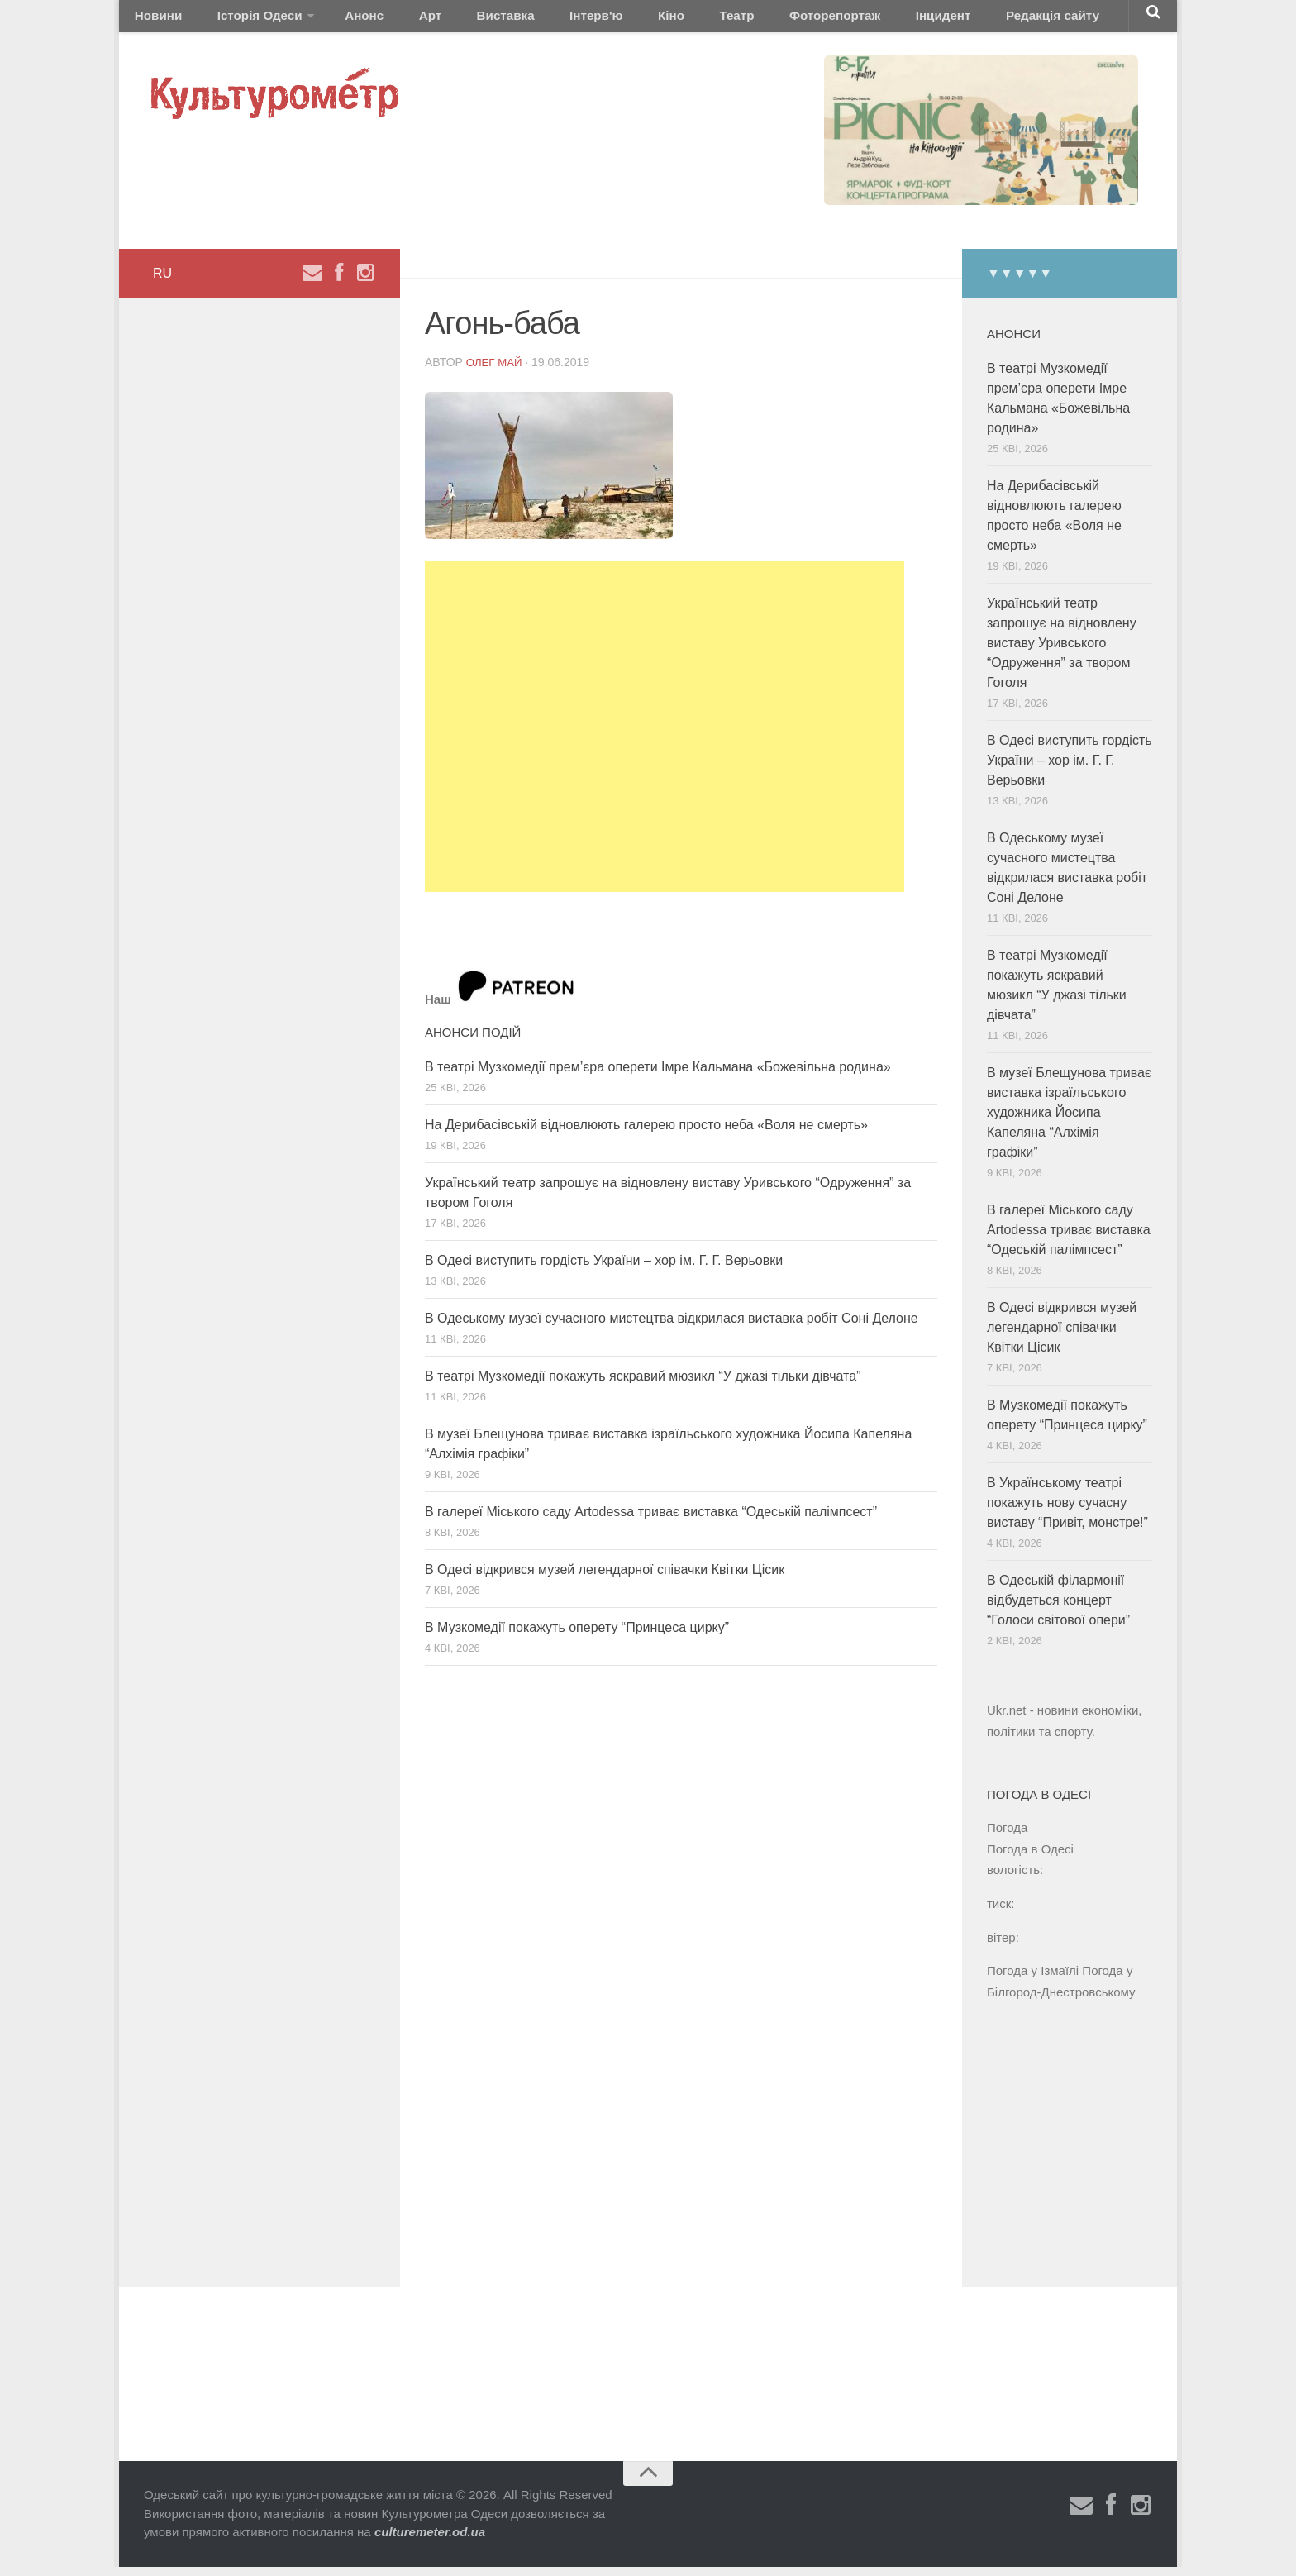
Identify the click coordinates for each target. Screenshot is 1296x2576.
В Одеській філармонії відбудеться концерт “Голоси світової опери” (1058, 1610)
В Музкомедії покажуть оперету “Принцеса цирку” (577, 1636)
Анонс (336, 20)
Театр (644, 20)
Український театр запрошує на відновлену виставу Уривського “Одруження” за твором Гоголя (1061, 652)
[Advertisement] (664, 735)
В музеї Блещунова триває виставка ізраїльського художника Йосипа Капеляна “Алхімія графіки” (1069, 1122)
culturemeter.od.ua (429, 2542)
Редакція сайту (919, 20)
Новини (154, 20)
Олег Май (496, 371)
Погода (1007, 1836)
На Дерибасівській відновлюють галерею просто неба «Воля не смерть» (646, 1134)
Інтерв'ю (529, 20)
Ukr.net (1007, 1720)
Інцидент (824, 20)
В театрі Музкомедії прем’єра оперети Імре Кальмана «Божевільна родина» (658, 1076)
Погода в (1030, 1858)
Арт (390, 20)
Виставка (452, 20)
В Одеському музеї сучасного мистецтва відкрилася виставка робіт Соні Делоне (671, 1327)
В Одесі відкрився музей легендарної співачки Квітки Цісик (604, 1579)
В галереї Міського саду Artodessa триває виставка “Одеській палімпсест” (651, 1521)
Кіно (590, 20)
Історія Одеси (242, 20)
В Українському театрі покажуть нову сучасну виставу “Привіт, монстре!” (1067, 1512)
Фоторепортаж (728, 20)
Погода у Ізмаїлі (1033, 1980)
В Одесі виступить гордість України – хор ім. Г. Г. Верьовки (604, 1269)
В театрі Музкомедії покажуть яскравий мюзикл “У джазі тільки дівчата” (642, 1385)
